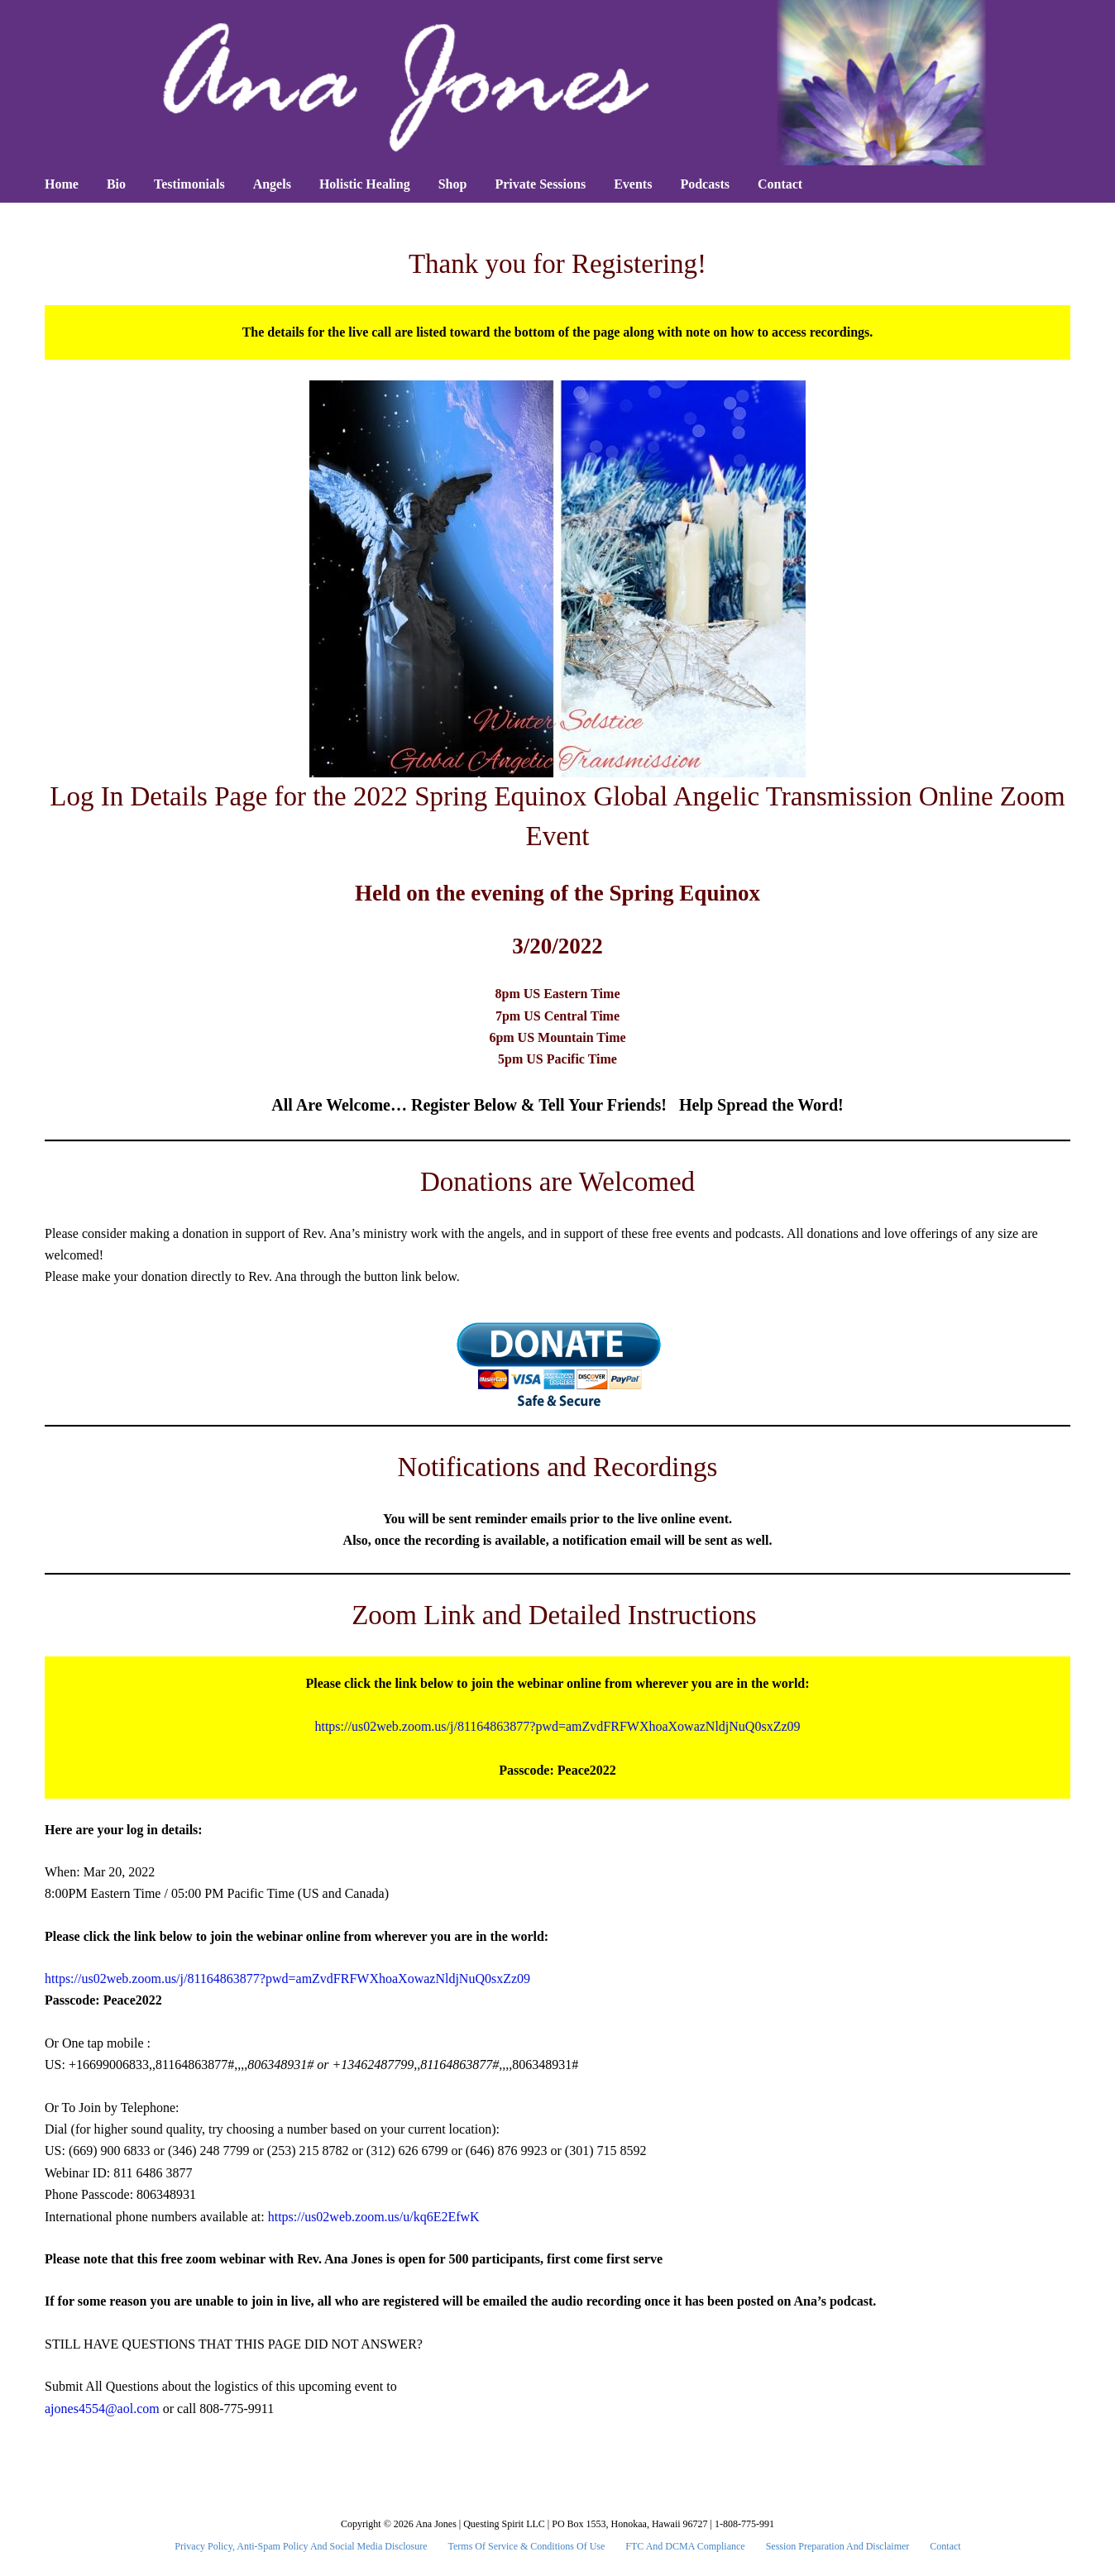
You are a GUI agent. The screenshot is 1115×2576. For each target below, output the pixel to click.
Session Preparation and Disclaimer (838, 2546)
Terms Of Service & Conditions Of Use (526, 2546)
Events (633, 184)
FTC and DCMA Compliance (684, 2546)
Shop (452, 184)
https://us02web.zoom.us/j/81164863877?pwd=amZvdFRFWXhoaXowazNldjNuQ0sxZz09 (557, 1726)
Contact (780, 184)
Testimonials (189, 184)
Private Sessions (540, 184)
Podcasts (705, 184)
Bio (116, 184)
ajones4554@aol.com (102, 2409)
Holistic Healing (364, 184)
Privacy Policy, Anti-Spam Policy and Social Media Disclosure (301, 2546)
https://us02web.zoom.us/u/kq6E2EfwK (374, 2217)
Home (62, 184)
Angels (272, 184)
